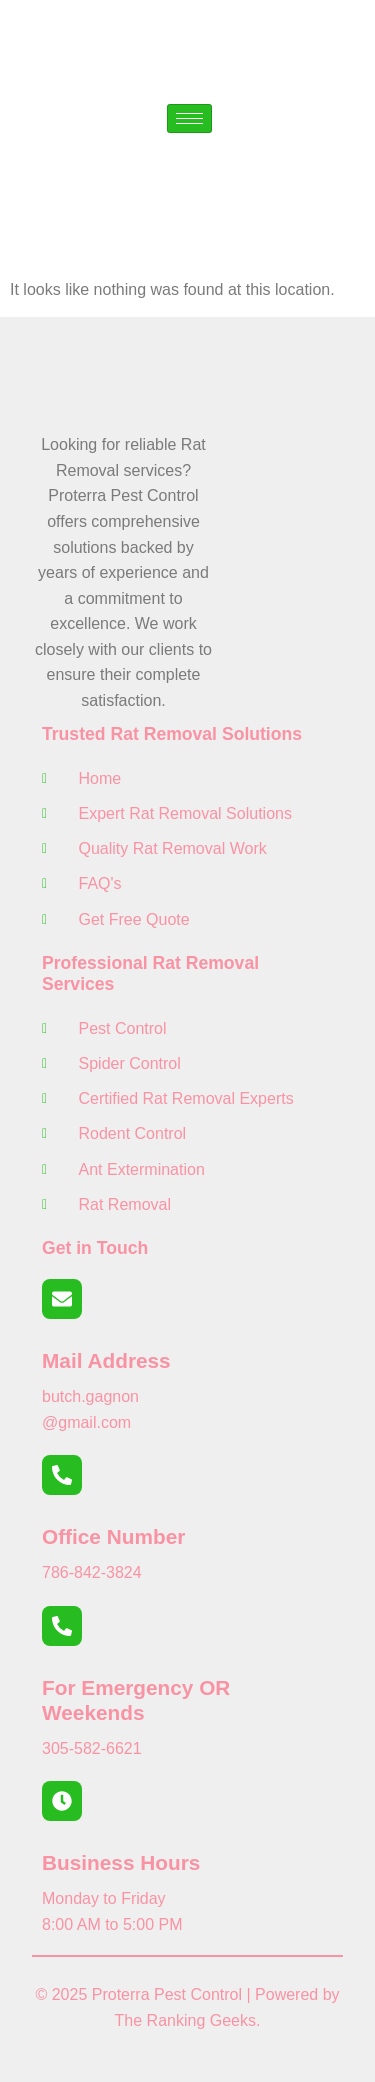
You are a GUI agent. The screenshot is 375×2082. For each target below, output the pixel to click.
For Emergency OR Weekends (136, 1700)
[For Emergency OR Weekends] (62, 1626)
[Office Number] (62, 1475)
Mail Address (106, 1360)
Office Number (113, 1536)
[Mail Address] (62, 1299)
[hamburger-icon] (189, 118)
